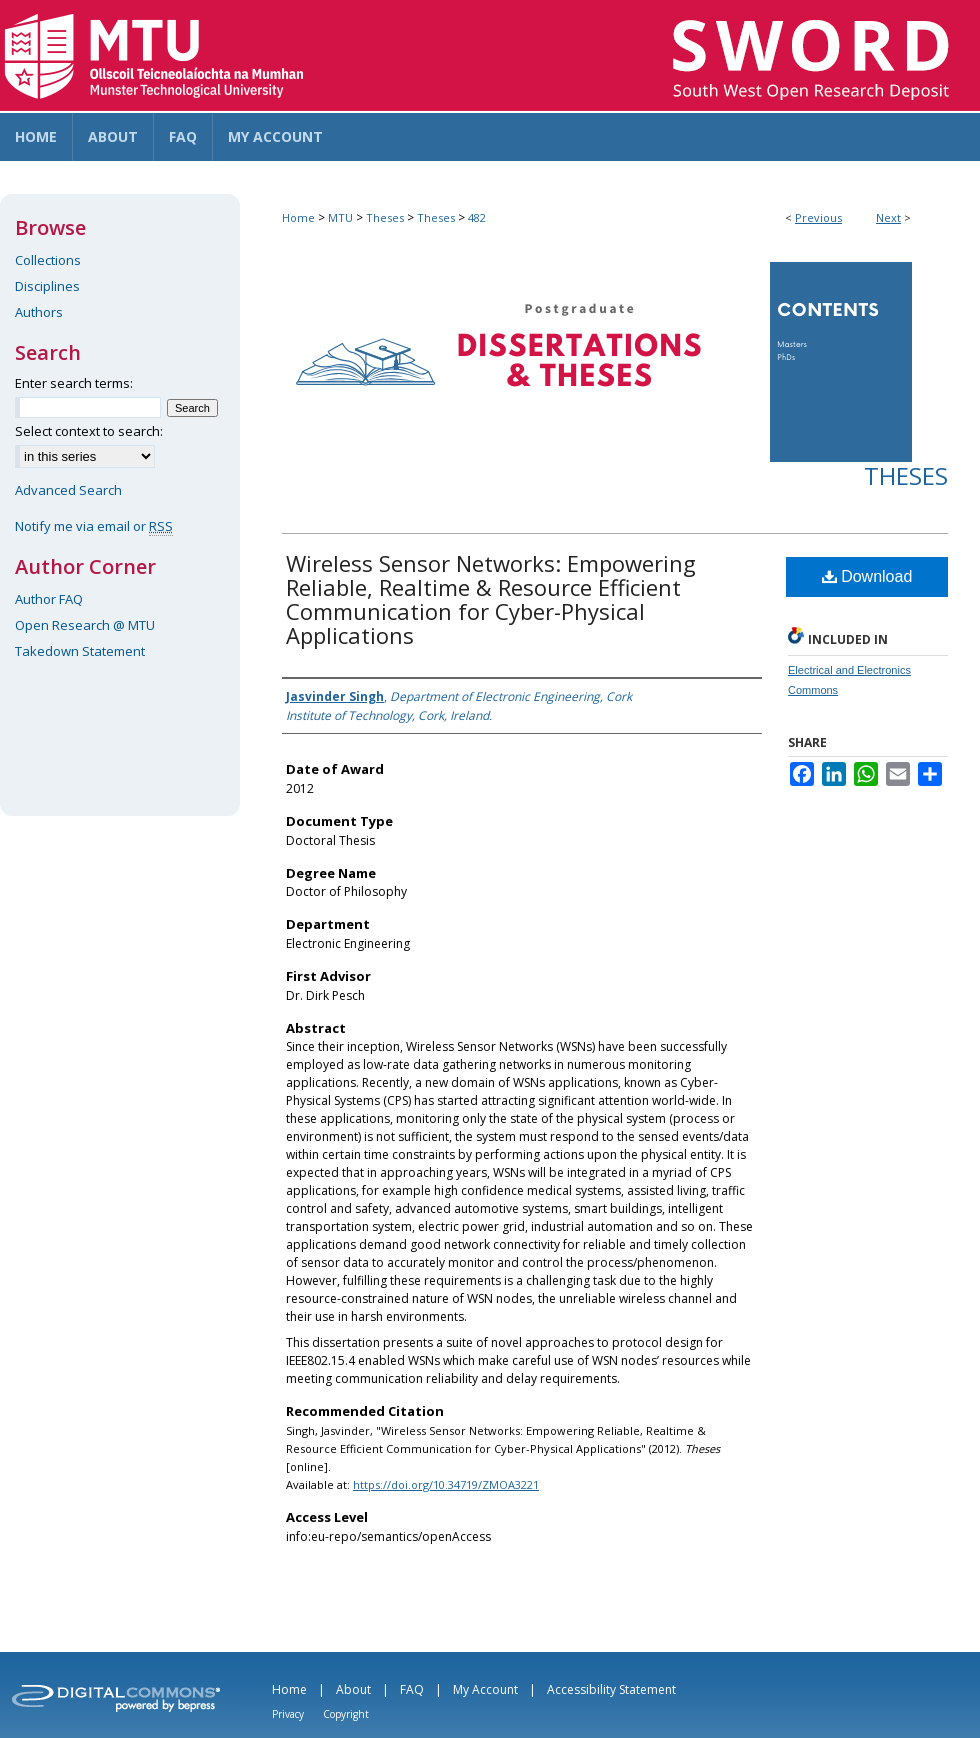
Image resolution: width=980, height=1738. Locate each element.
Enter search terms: (74, 383)
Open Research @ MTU (85, 625)
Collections (48, 260)
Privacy (288, 1714)
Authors (39, 312)
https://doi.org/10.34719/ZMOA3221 (446, 1484)
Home (298, 217)
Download (867, 576)
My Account (485, 1689)
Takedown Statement (80, 651)
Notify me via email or (94, 526)
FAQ (412, 1689)
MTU (340, 217)
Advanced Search (68, 490)
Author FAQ (49, 599)
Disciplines (47, 286)
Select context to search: (89, 431)
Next (888, 217)
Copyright (346, 1714)
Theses (385, 217)
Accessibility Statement (611, 1689)
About (353, 1689)
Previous (818, 217)
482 (477, 217)
